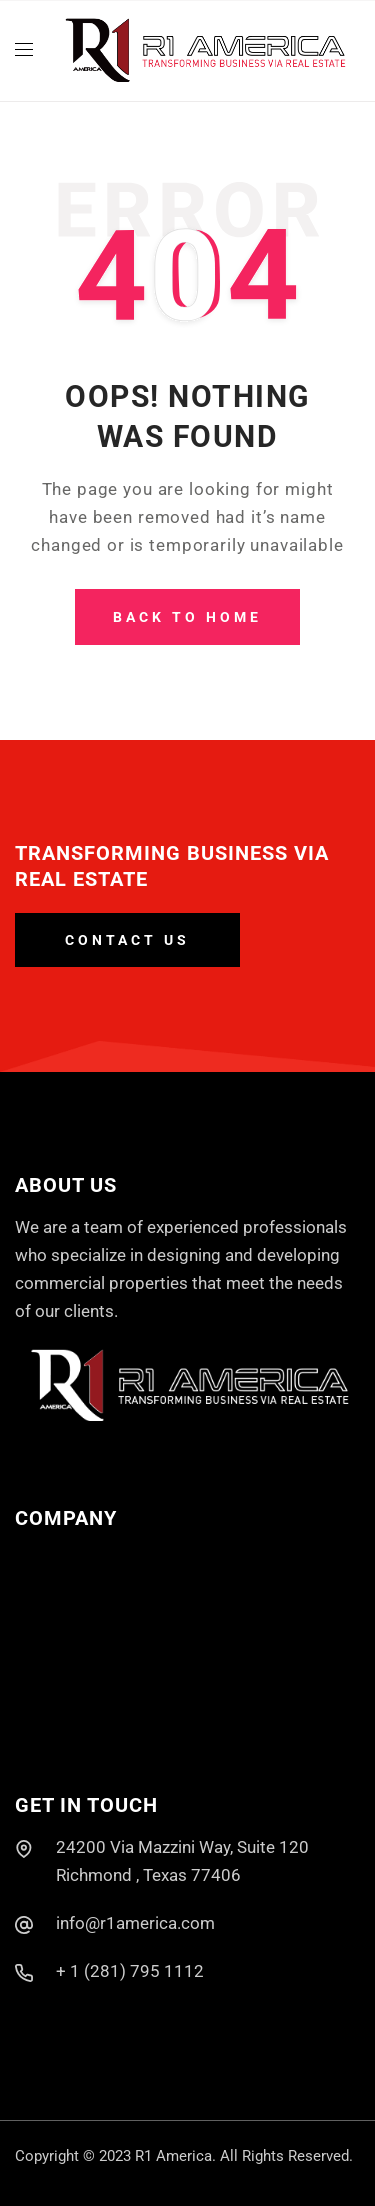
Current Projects (77, 1641)
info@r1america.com (135, 1923)
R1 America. (175, 2156)
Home (38, 1557)
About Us (50, 1599)
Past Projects (66, 1683)
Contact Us (57, 1726)
